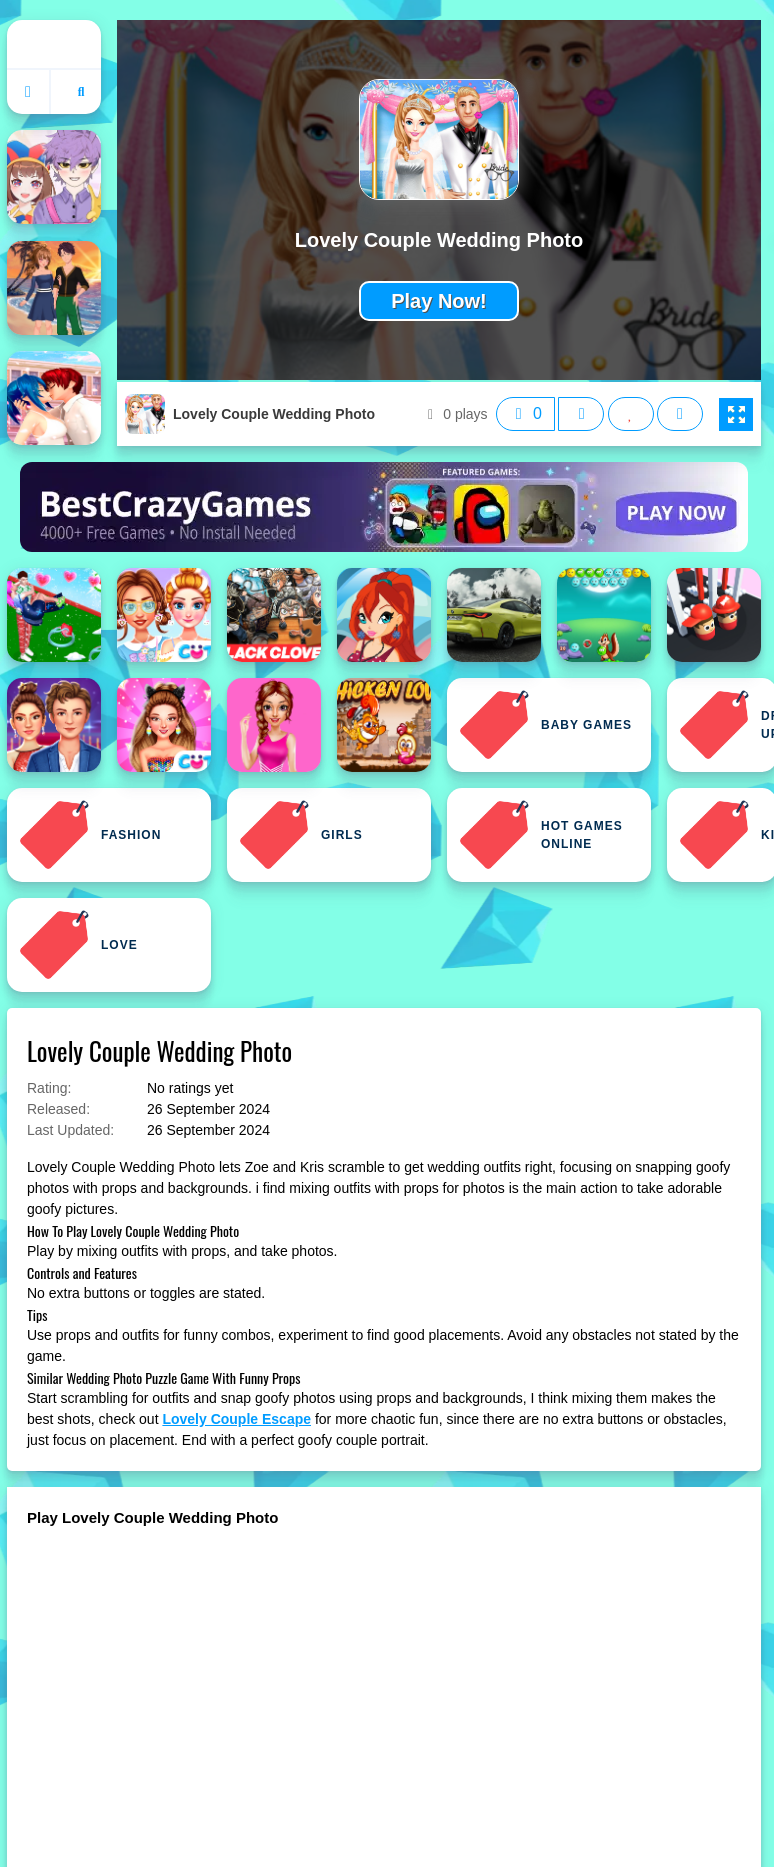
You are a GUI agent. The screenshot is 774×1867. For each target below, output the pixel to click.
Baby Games (545, 725)
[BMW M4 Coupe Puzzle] (494, 615)
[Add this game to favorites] (631, 414)
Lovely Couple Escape (236, 1419)
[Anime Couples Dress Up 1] (54, 288)
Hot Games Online (541, 835)
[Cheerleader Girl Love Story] (274, 725)
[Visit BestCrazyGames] (384, 507)
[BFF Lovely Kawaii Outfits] (164, 615)
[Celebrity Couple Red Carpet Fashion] (54, 725)
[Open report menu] (680, 414)
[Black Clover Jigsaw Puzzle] (274, 615)
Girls (301, 835)
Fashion (90, 835)
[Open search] (81, 92)
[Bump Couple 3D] (714, 615)
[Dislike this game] (581, 414)
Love (78, 945)
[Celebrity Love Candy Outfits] (164, 725)
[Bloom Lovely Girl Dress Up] (384, 615)
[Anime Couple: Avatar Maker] (54, 177)
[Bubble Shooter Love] (604, 615)
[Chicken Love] (384, 725)
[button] (736, 415)
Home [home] (54, 44)
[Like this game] (525, 414)
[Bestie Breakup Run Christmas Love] (54, 615)
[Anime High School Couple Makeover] (54, 398)
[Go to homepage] (29, 92)
